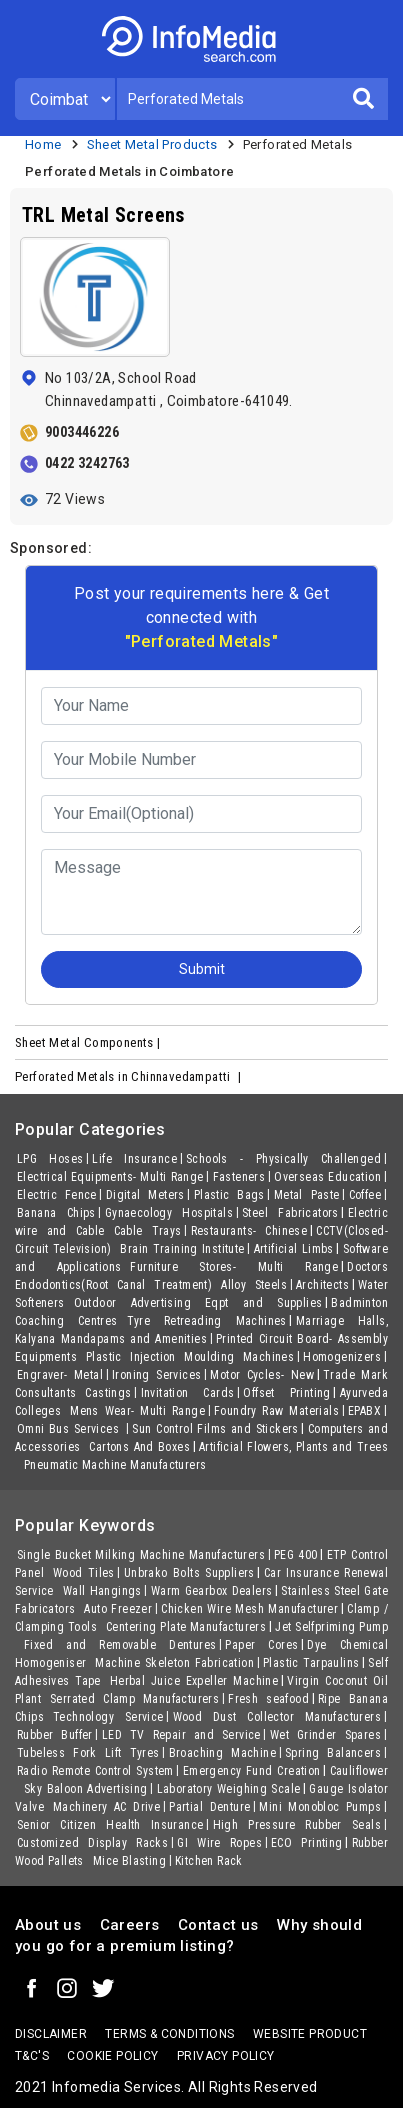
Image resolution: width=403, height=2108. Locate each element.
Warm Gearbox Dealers (212, 1591)
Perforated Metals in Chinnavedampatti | (129, 1076)
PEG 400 (296, 1555)
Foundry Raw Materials (276, 1411)
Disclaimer (51, 2034)
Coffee (365, 1195)
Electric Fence (57, 1195)
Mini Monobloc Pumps (320, 1807)
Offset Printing (286, 1393)
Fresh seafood (268, 1699)
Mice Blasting (129, 1861)
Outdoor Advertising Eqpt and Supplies (198, 1303)
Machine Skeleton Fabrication (174, 1663)
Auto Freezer (118, 1609)
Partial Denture (209, 1807)
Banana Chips (56, 1213)
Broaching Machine (222, 1753)
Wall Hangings (102, 1591)
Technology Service (108, 1717)
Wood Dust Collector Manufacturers (277, 1717)
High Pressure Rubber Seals (297, 1825)
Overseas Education (327, 1177)
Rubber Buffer (55, 1735)
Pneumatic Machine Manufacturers (115, 1465)
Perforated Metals (298, 144)
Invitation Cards (188, 1393)
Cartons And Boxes (139, 1447)
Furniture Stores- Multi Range (234, 1267)
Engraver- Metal (60, 1375)
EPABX (364, 1411)
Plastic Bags (229, 1195)
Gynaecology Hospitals (169, 1213)
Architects (322, 1285)
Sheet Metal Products (152, 144)
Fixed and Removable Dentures (120, 1645)
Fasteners (239, 1177)
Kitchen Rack (209, 1861)
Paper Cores (261, 1645)
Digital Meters (145, 1195)
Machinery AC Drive (106, 1807)
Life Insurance (134, 1159)
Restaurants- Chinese (249, 1231)
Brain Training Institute (182, 1249)
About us (48, 1925)
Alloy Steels (254, 1285)
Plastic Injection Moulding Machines (190, 1357)
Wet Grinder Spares (325, 1735)
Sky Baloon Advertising (86, 1789)
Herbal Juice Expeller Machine (194, 1681)
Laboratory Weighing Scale (229, 1789)
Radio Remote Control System (95, 1771)
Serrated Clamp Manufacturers (134, 1699)
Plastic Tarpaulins (311, 1663)
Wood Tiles (84, 1573)
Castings (108, 1393)
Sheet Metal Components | (89, 1042)
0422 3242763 (87, 463)
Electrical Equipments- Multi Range (110, 1177)
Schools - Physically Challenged (283, 1159)
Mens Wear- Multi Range (137, 1411)
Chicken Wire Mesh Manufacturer (249, 1609)
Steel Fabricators (290, 1213)
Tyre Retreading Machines (207, 1321)
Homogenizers (342, 1357)
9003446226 (82, 432)
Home (43, 144)
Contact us (218, 1925)
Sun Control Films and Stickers (215, 1429)
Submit (202, 969)
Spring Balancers (333, 1753)
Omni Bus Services (70, 1429)
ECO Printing (307, 1843)
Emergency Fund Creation (252, 1771)
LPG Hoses (50, 1159)
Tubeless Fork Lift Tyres (88, 1753)
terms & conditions (169, 2034)
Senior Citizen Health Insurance (110, 1825)
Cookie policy (112, 2056)
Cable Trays (148, 1231)
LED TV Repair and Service (181, 1735)
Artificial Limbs (294, 1249)
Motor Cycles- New (262, 1375)
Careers (130, 1925)
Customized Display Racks (92, 1843)
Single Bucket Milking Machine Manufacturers (141, 1555)
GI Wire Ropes (219, 1843)
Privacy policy (226, 2056)
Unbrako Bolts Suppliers (189, 1573)
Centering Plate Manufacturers (186, 1627)
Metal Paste (307, 1195)
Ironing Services (156, 1375)
